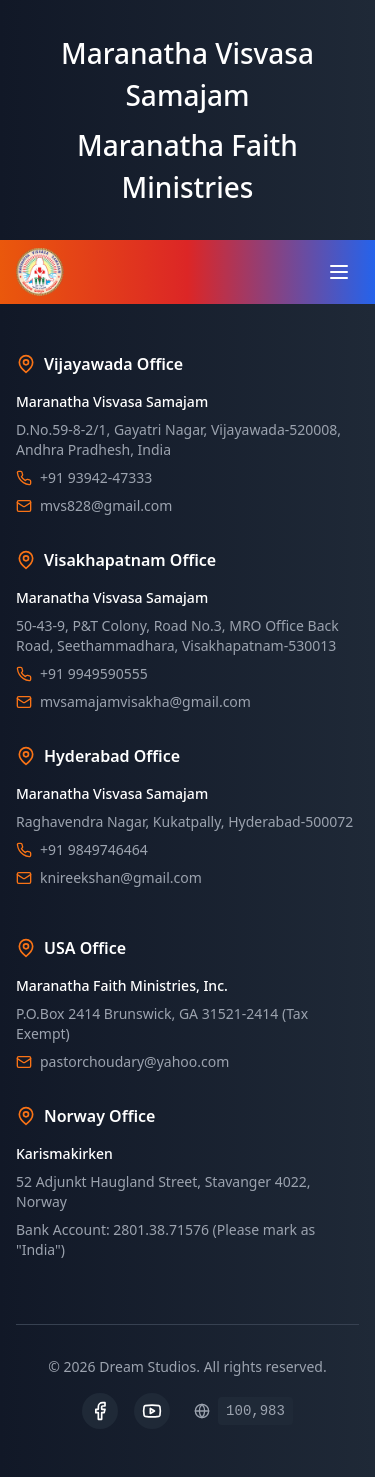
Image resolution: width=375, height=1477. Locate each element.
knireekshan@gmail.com (121, 877)
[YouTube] (152, 1411)
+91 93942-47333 (96, 477)
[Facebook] (100, 1411)
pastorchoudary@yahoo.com (134, 1061)
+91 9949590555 (94, 673)
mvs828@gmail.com (106, 505)
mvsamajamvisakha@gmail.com (145, 701)
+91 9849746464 (94, 849)
